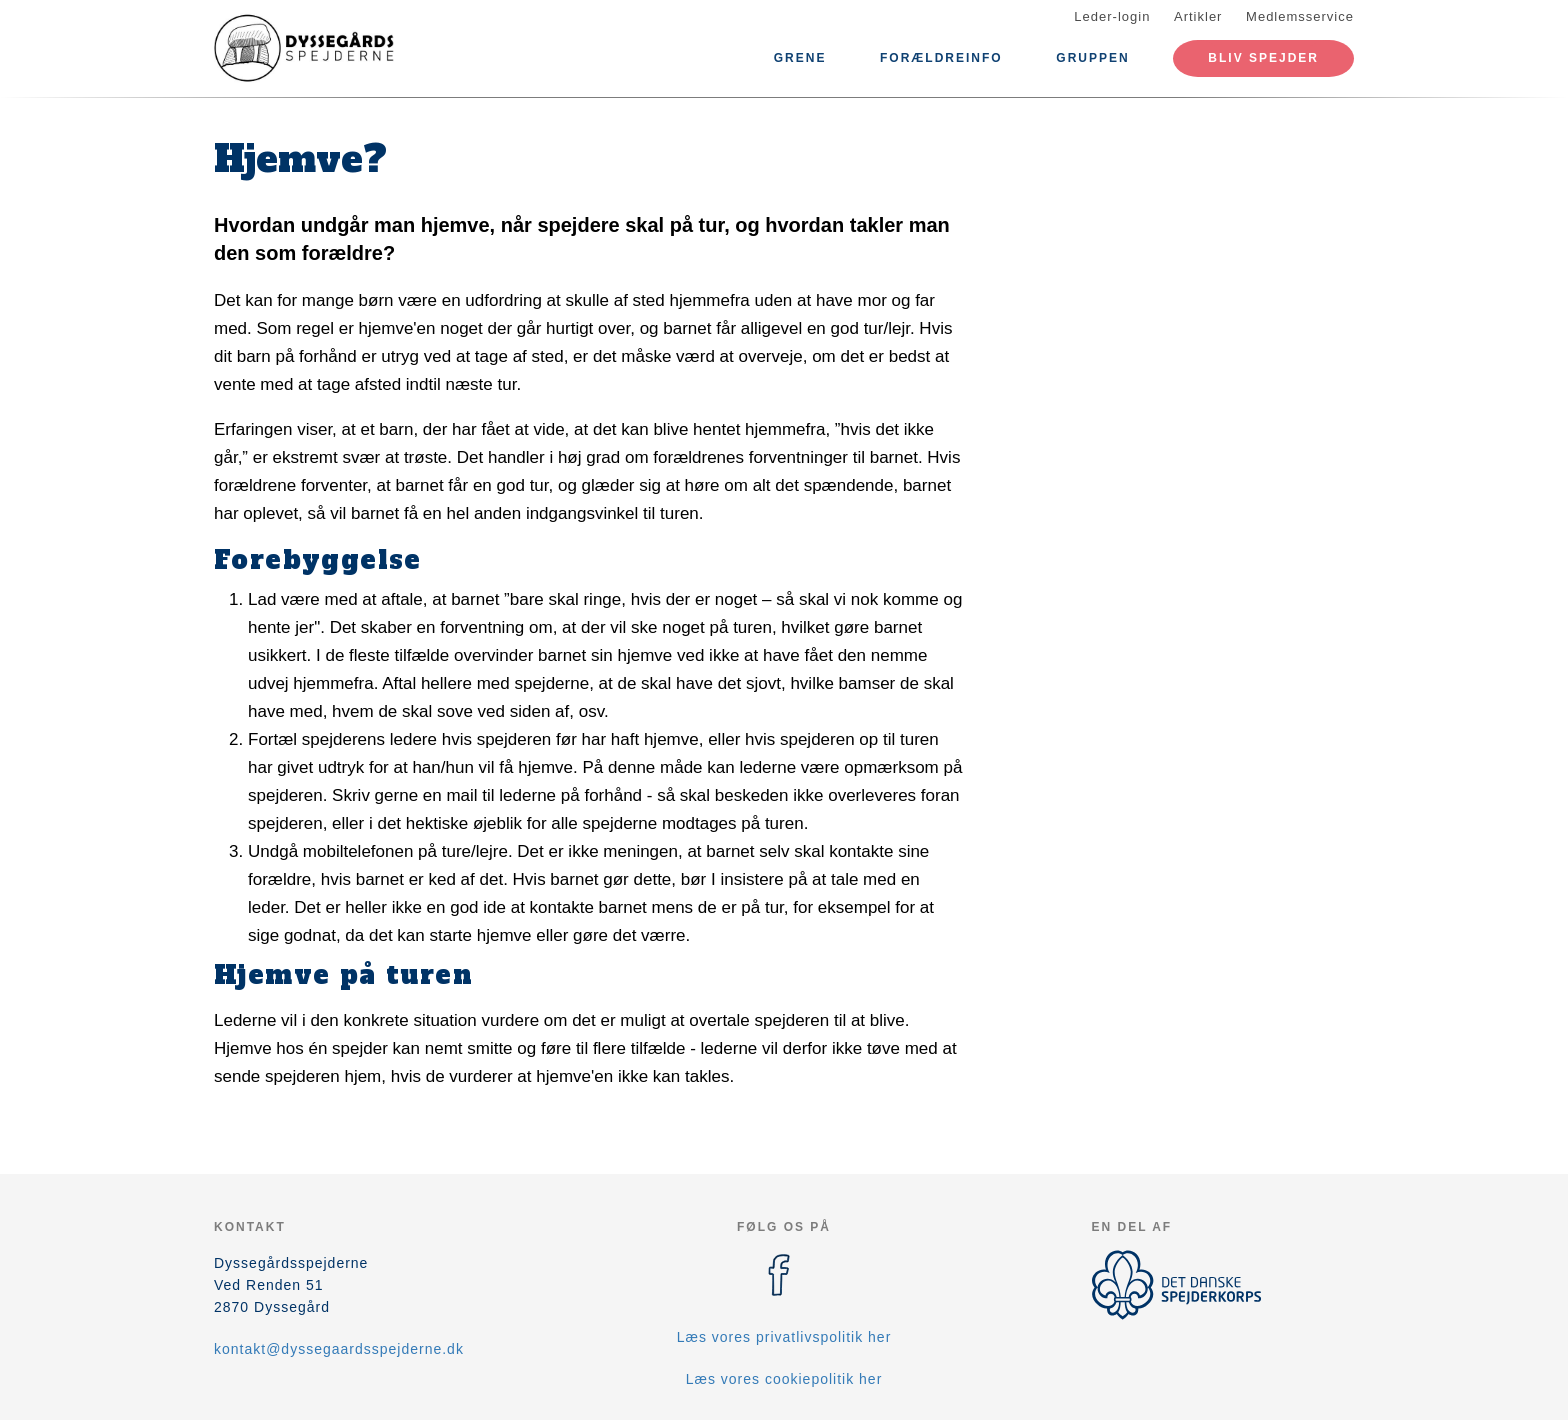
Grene (800, 58)
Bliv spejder (1263, 58)
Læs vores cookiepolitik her (784, 1379)
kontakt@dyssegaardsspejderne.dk (339, 1349)
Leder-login (1112, 16)
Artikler (1198, 16)
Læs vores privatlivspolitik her (784, 1337)
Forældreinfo (941, 58)
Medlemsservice (1300, 16)
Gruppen (1092, 58)
